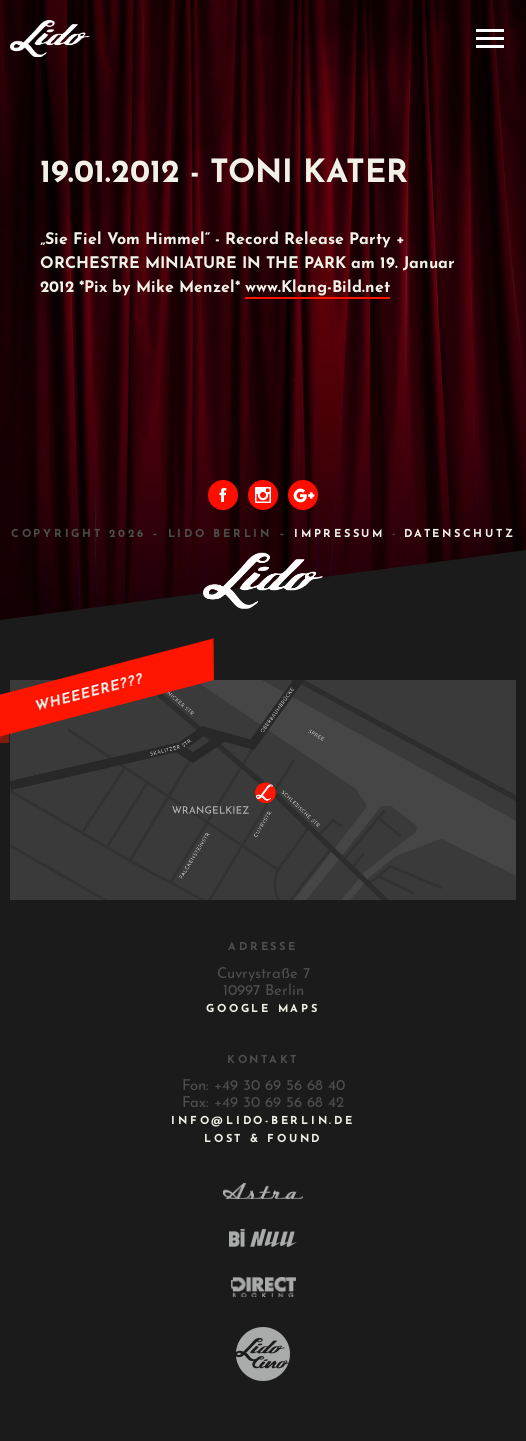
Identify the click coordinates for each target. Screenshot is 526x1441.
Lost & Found (263, 1139)
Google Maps (262, 1009)
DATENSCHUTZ (459, 534)
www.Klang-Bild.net (317, 288)
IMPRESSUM (339, 534)
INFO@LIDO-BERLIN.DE (262, 1121)
